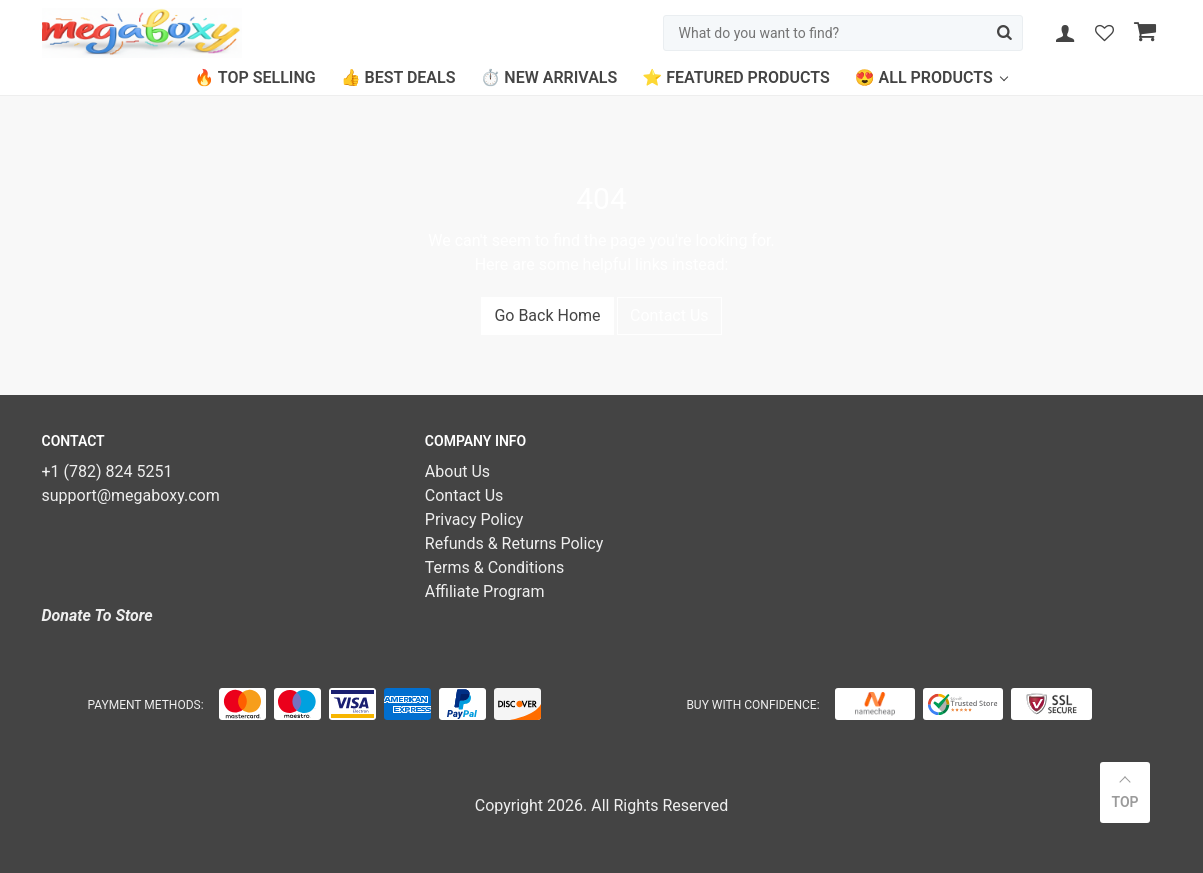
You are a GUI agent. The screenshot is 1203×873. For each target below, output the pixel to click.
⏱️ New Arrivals (548, 77)
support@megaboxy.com (131, 495)
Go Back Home (547, 315)
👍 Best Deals (398, 77)
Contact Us (669, 315)
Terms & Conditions (495, 567)
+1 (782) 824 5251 (107, 471)
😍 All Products (924, 77)
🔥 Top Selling (254, 77)
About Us (457, 471)
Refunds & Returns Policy (514, 543)
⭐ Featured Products (735, 77)
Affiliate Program (485, 591)
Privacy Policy (474, 519)
